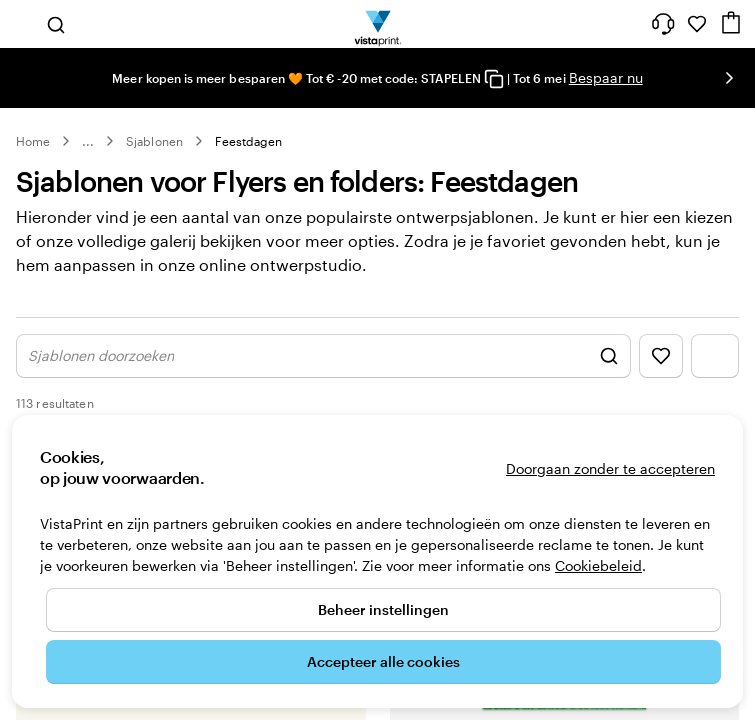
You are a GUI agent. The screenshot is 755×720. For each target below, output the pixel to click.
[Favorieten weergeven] (661, 377)
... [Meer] (88, 141)
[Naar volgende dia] (729, 78)
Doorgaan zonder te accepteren (610, 468)
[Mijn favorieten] (697, 24)
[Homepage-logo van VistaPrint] (377, 24)
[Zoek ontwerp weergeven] (323, 377)
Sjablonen (154, 141)
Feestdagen (249, 141)
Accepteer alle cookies (383, 661)
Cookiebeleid (598, 565)
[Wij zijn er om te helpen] (663, 24)
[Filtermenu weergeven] (715, 377)
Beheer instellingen (383, 609)
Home (33, 141)
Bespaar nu (606, 77)
